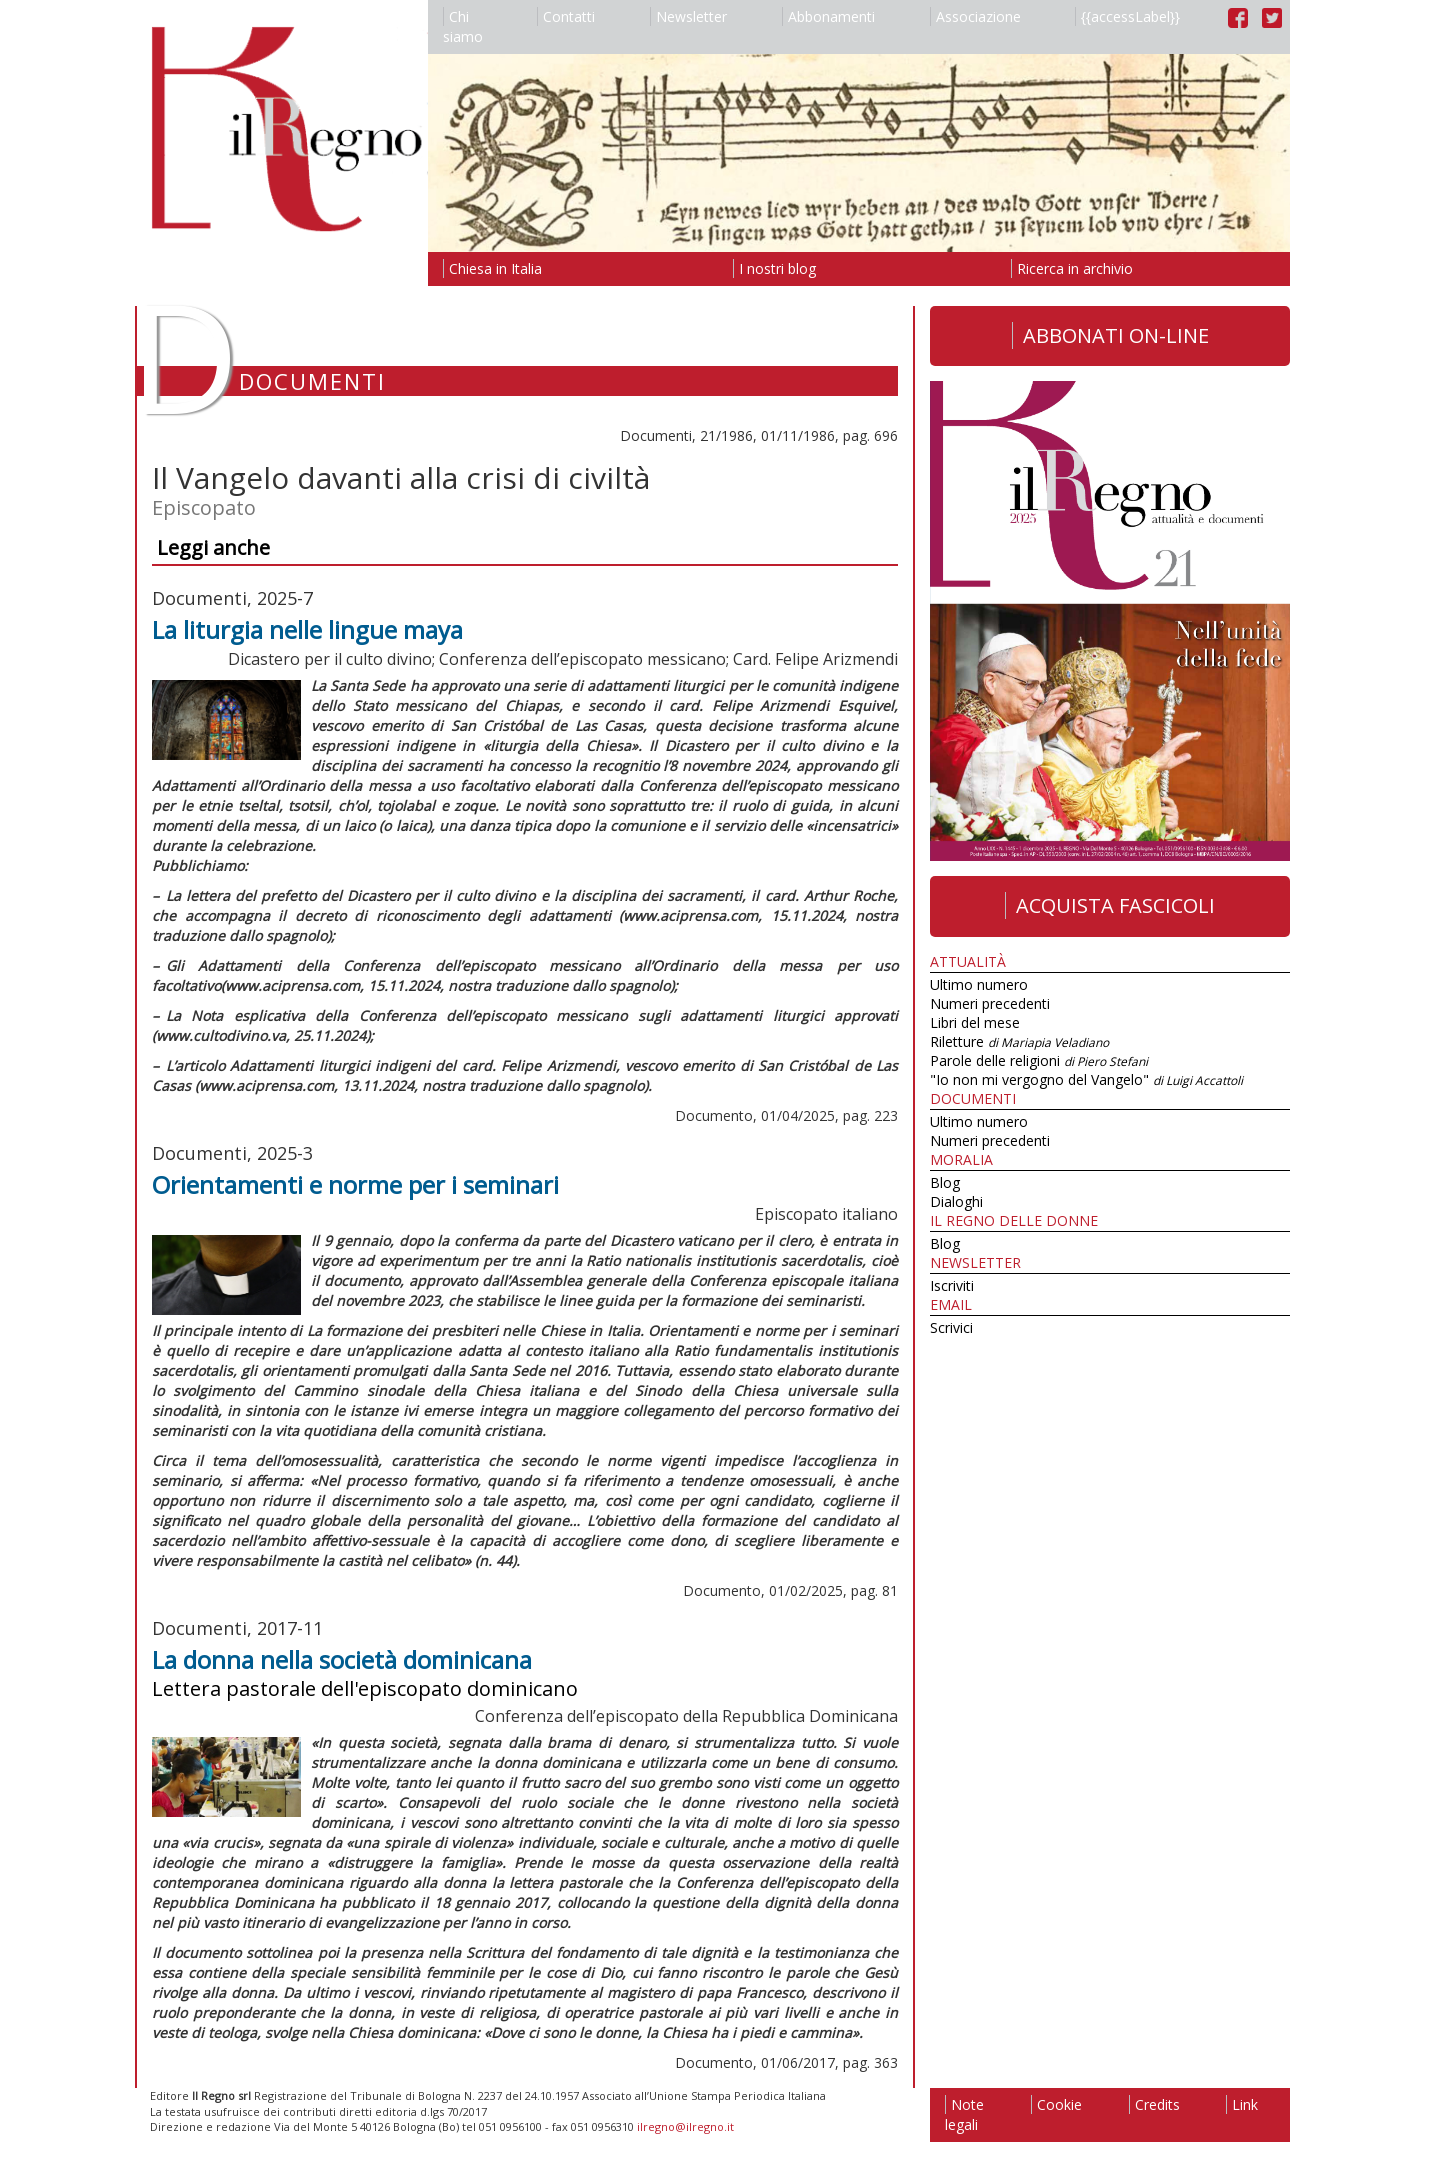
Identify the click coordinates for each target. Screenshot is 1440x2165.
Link (1242, 2104)
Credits (1154, 2104)
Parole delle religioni (1039, 1060)
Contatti (566, 16)
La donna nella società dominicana (342, 1659)
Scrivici (951, 1327)
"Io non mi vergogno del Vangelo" (1086, 1079)
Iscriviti (952, 1285)
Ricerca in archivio (1072, 268)
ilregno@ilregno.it (685, 2126)
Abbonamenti (828, 16)
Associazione (975, 16)
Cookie (1056, 2104)
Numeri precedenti (990, 1003)
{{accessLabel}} (1127, 16)
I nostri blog (774, 268)
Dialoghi (956, 1201)
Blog (945, 1182)
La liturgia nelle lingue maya (307, 629)
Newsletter (688, 16)
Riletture (1019, 1041)
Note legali (964, 2114)
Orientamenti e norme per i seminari (355, 1184)
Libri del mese (975, 1022)
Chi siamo (463, 26)
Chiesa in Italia (492, 268)
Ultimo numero (979, 984)
